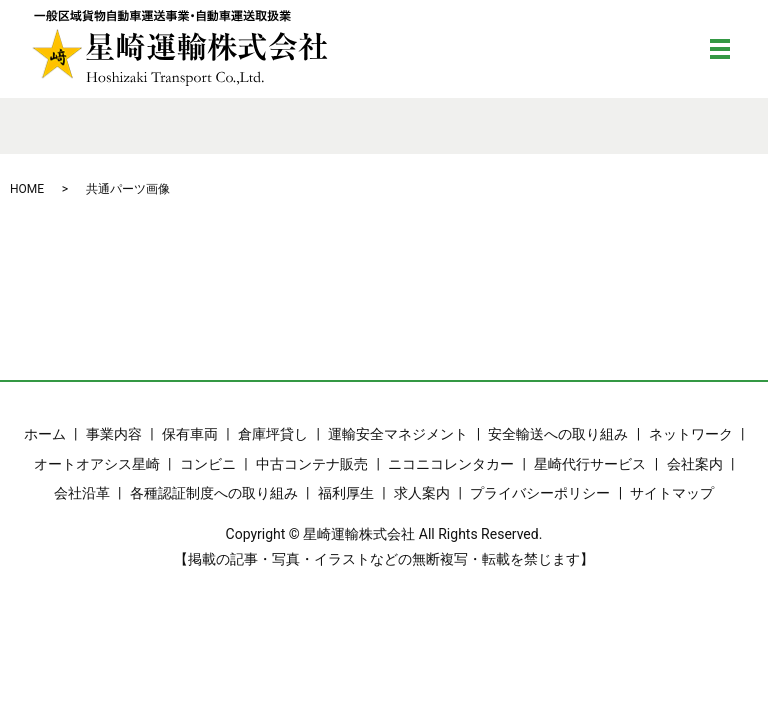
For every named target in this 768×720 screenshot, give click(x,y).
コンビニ (208, 464)
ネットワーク (691, 434)
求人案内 (422, 493)
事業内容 (114, 434)
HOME (27, 189)
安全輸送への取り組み (558, 434)
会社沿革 (82, 493)
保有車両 (190, 434)
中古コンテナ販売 (312, 464)
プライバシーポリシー (540, 493)
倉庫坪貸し (273, 434)
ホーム (45, 434)
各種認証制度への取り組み (214, 493)
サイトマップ (672, 493)
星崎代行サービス (590, 464)
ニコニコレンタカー (451, 464)
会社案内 (695, 464)
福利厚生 (346, 493)
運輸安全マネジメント (398, 434)
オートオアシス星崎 (97, 464)
